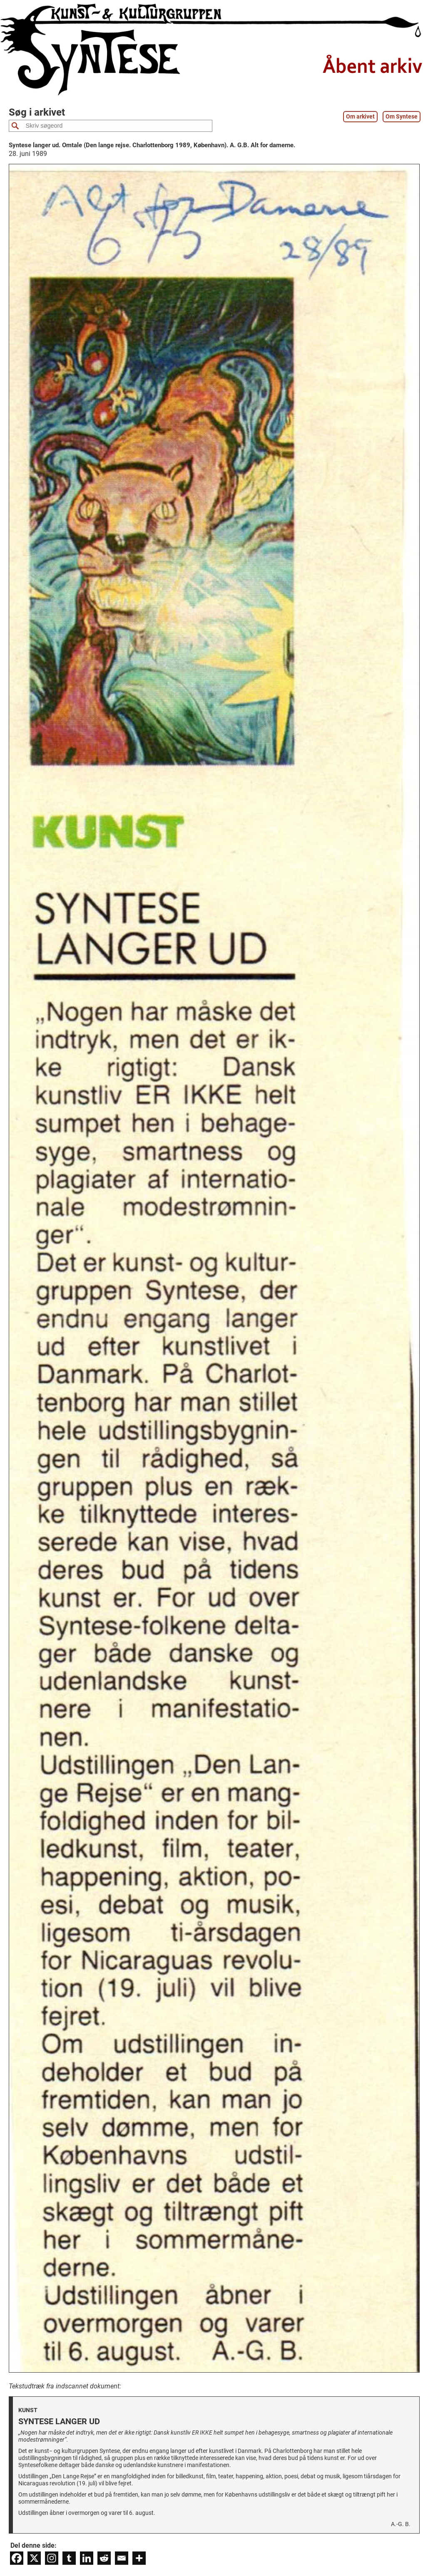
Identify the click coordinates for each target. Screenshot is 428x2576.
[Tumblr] (69, 2558)
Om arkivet (360, 116)
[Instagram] (52, 2558)
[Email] (121, 2558)
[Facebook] (17, 2558)
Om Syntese (402, 116)
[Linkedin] (87, 2558)
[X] (34, 2558)
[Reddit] (104, 2558)
